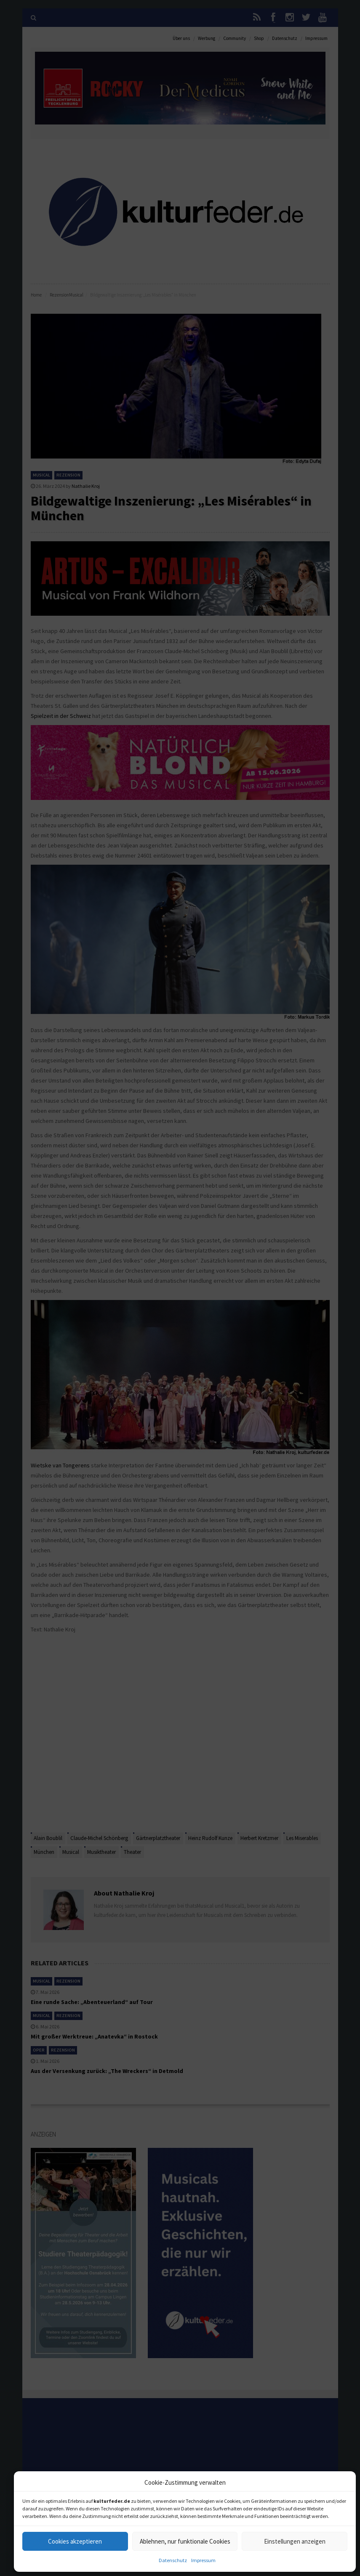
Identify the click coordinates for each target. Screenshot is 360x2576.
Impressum (203, 2560)
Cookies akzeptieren (75, 2541)
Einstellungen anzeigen (294, 2541)
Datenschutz (173, 2560)
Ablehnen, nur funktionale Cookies (185, 2541)
